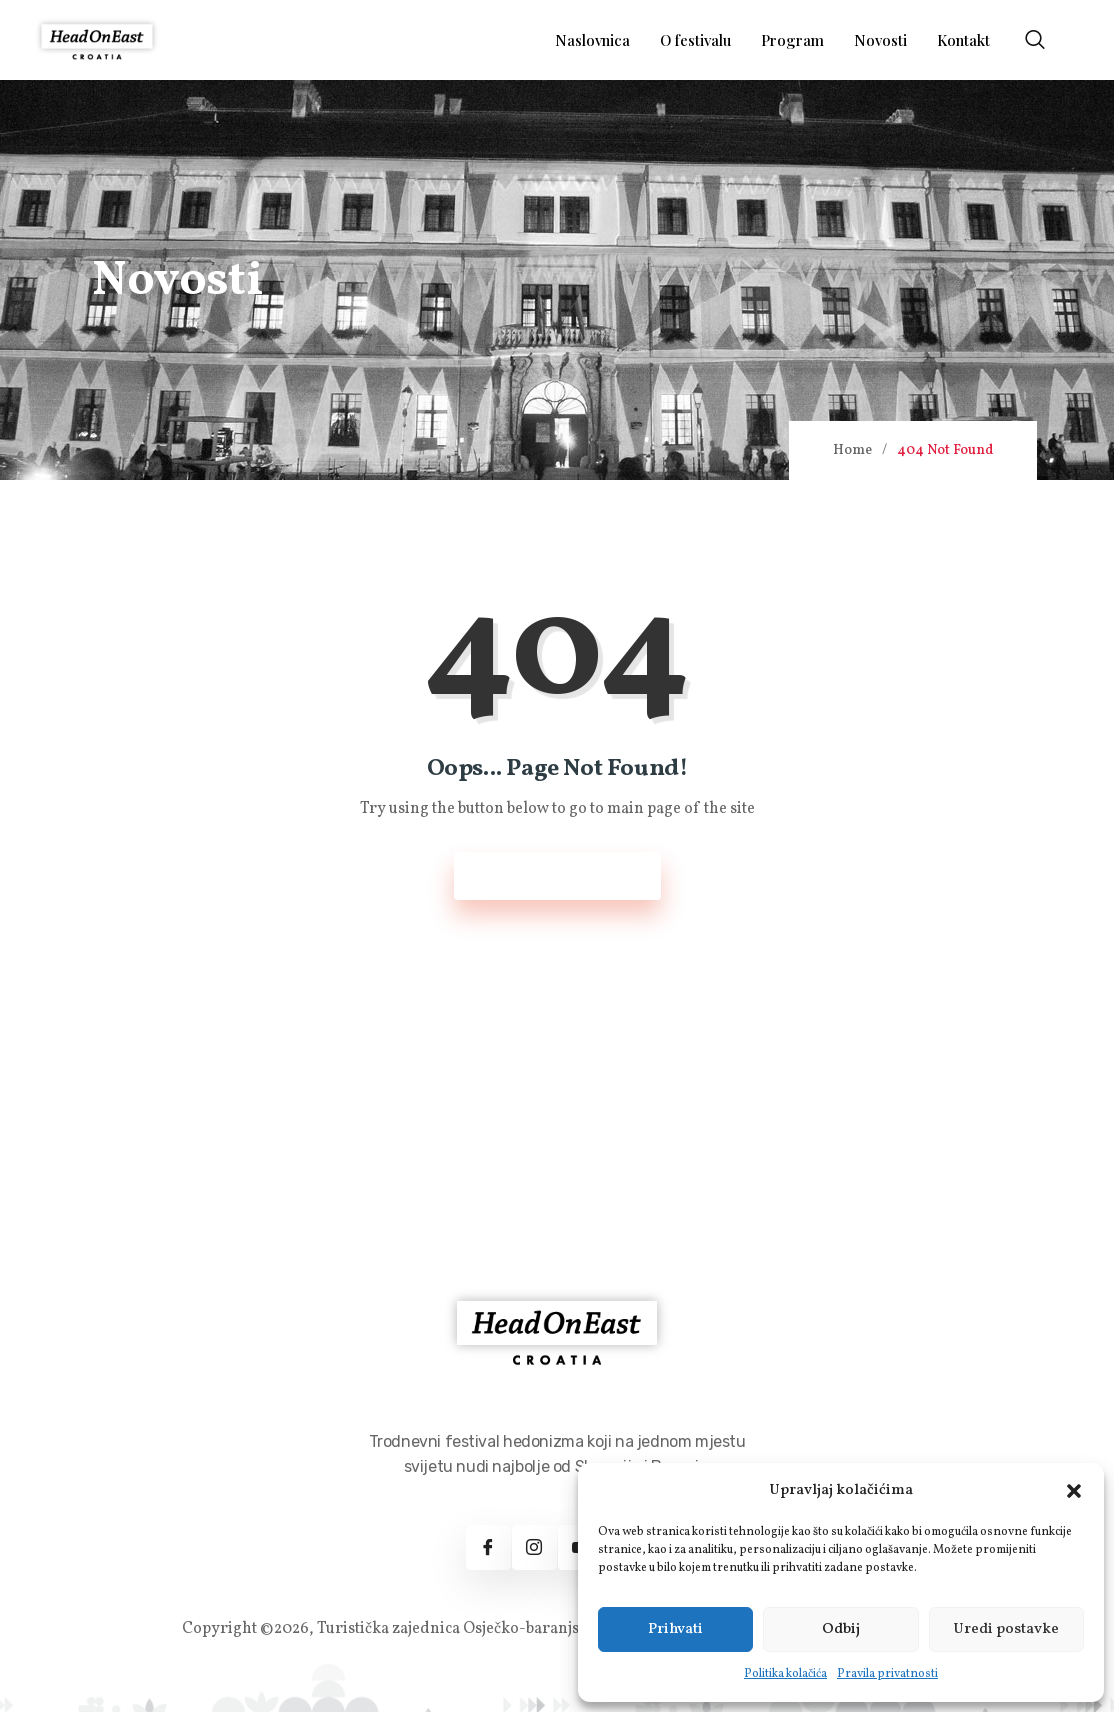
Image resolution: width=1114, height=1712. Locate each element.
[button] (1074, 1491)
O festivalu (695, 40)
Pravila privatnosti (887, 1674)
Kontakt (963, 40)
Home (852, 450)
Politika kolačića (785, 1674)
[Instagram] (534, 1547)
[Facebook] (488, 1547)
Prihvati (675, 1629)
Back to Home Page (557, 876)
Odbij (841, 1629)
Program (792, 40)
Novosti (880, 40)
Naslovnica (592, 40)
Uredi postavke (1006, 1629)
